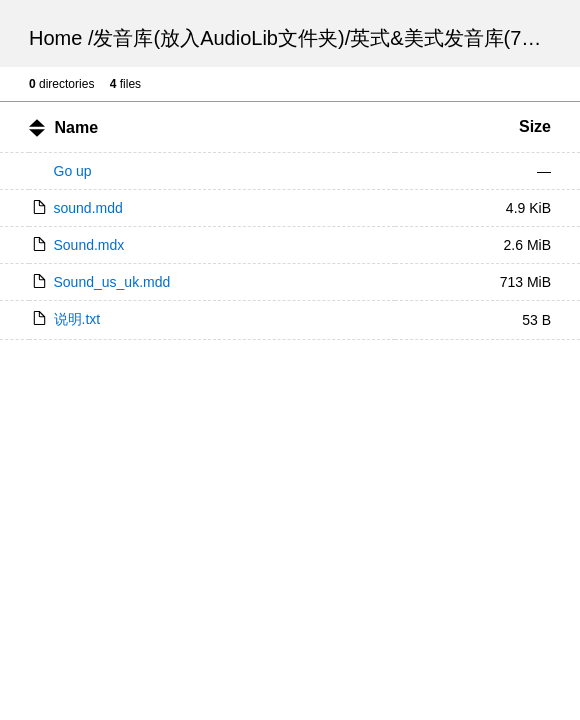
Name (76, 127)
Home (55, 38)
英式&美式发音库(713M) (458, 38)
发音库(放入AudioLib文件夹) (218, 38)
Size (535, 126)
